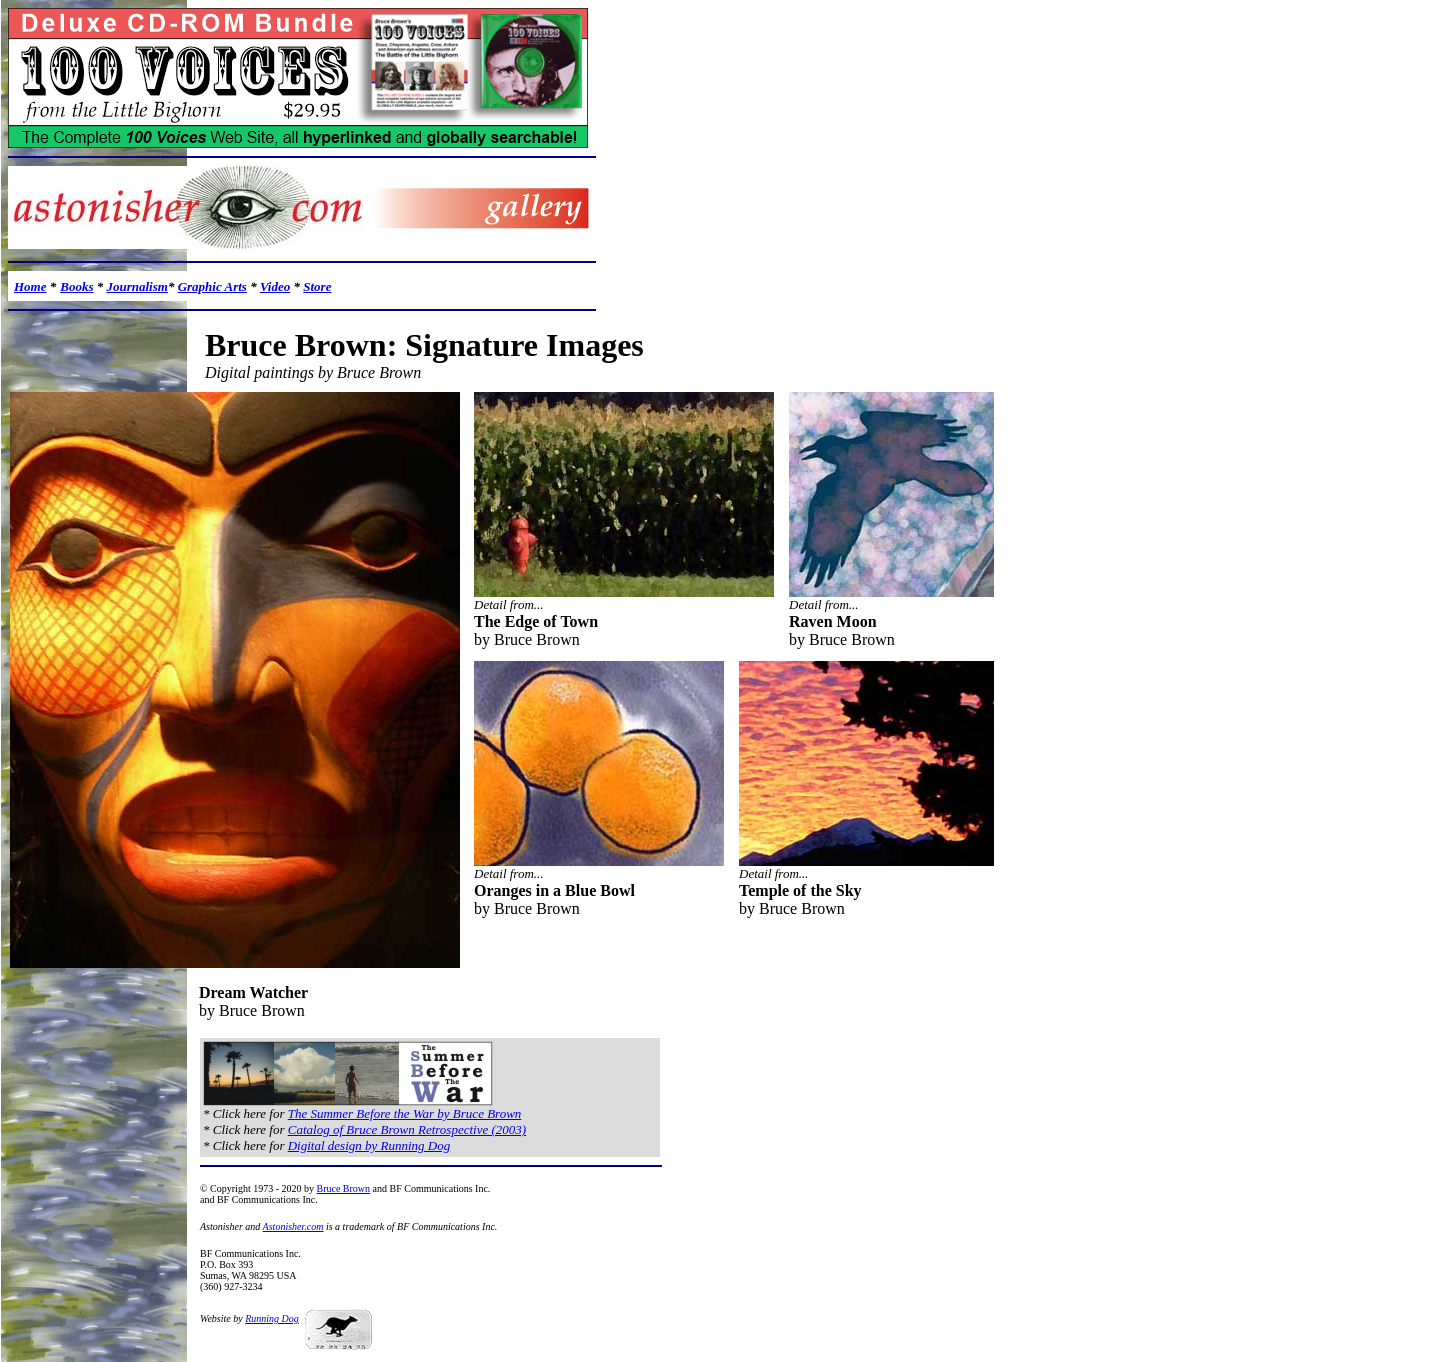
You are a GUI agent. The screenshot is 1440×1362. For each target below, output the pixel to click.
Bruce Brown (343, 1188)
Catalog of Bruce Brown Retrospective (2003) (407, 1129)
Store (317, 286)
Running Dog (272, 1318)
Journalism (136, 286)
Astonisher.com (293, 1226)
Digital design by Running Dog (369, 1145)
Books (76, 286)
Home (30, 286)
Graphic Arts (212, 286)
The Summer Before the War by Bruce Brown (405, 1113)
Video (275, 286)
